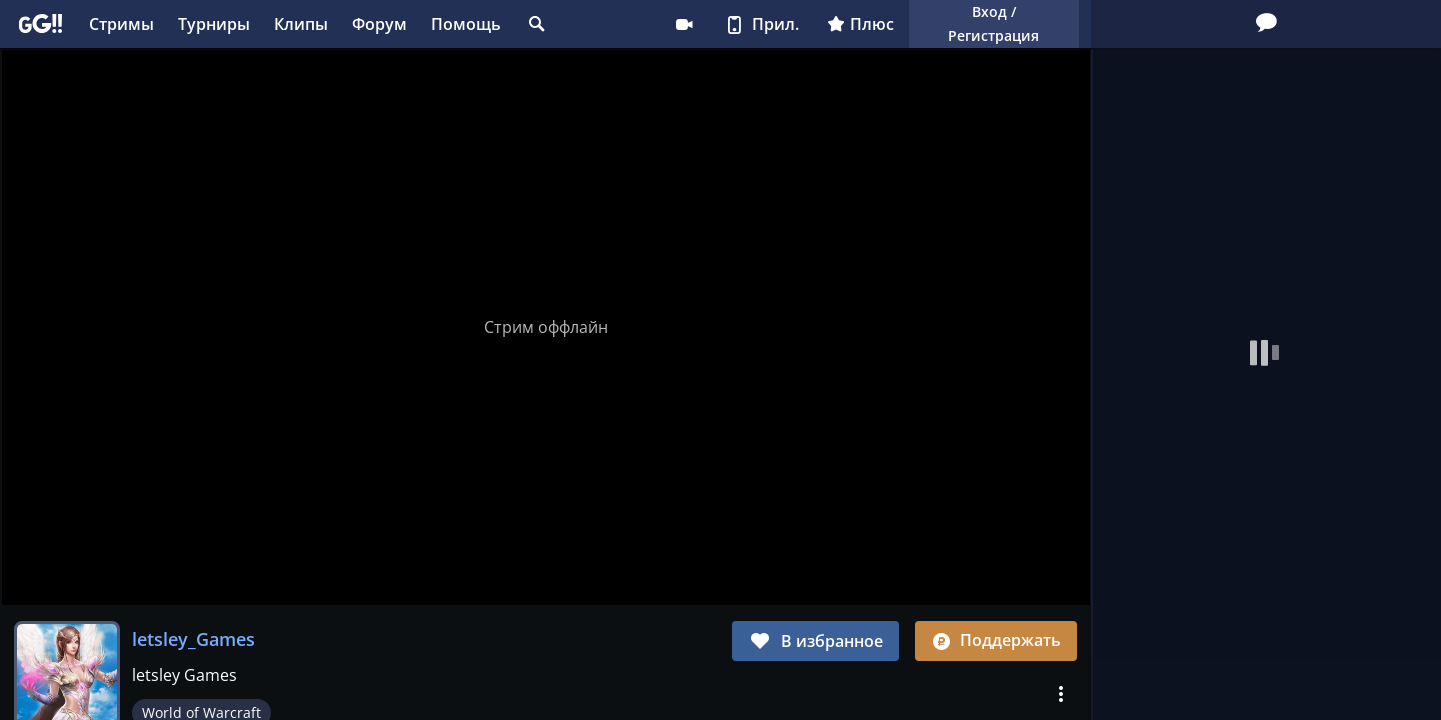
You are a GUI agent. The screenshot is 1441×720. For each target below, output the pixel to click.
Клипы (301, 24)
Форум (379, 24)
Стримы (121, 24)
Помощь (466, 24)
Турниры (214, 24)
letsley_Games (193, 639)
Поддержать (996, 640)
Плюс (860, 24)
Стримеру (684, 24)
